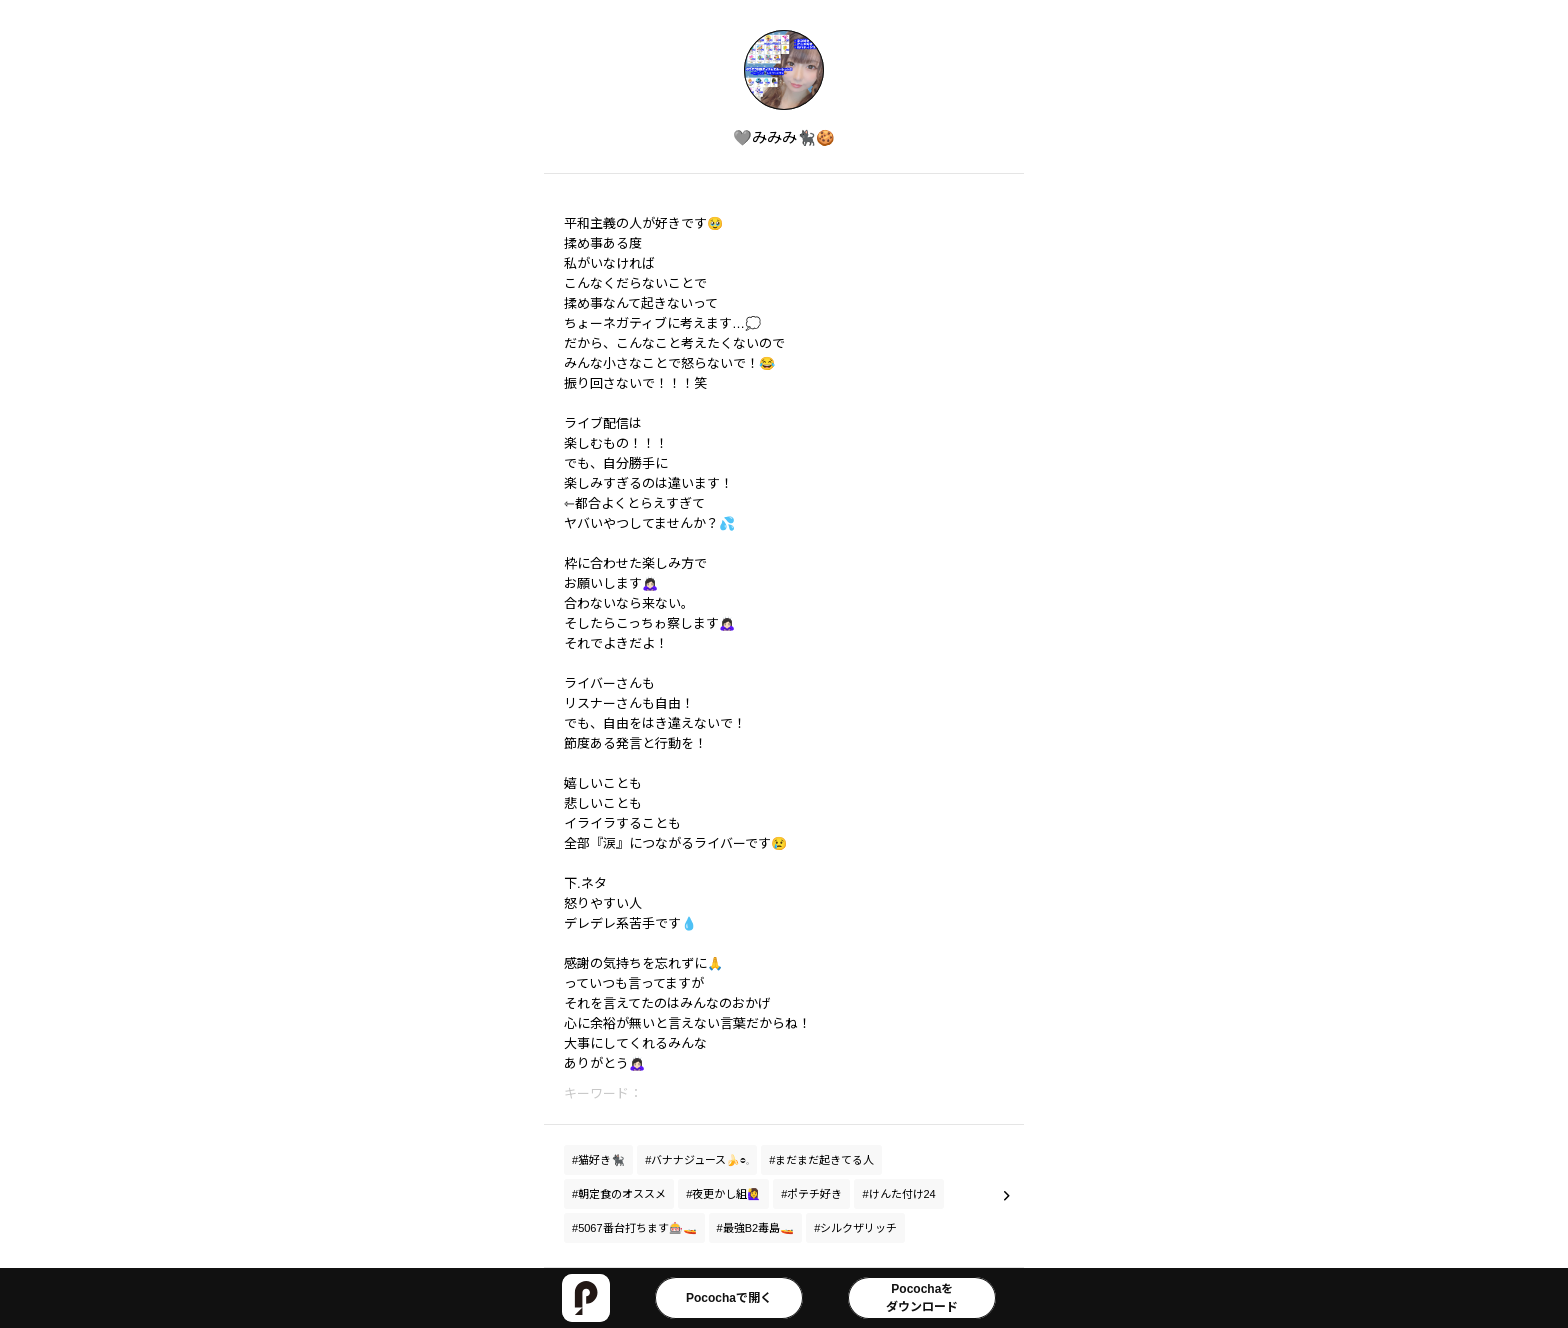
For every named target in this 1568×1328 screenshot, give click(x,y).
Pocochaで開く (729, 1298)
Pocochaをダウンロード (922, 1298)
